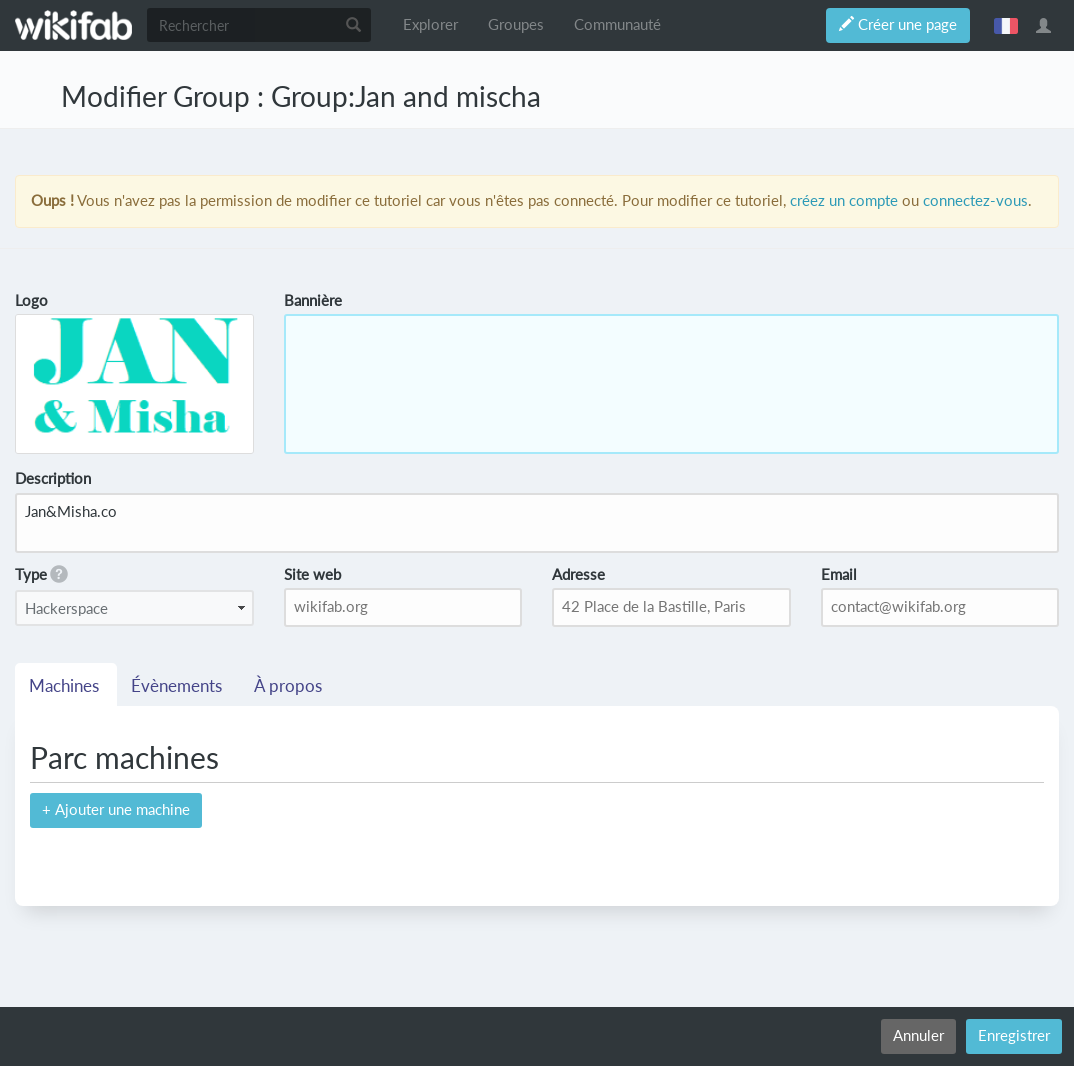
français (1006, 25)
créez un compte (844, 200)
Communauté (617, 24)
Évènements (178, 686)
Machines (66, 686)
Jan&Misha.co (537, 522)
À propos (290, 686)
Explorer (430, 24)
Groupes (516, 24)
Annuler (918, 1035)
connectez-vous (975, 200)
